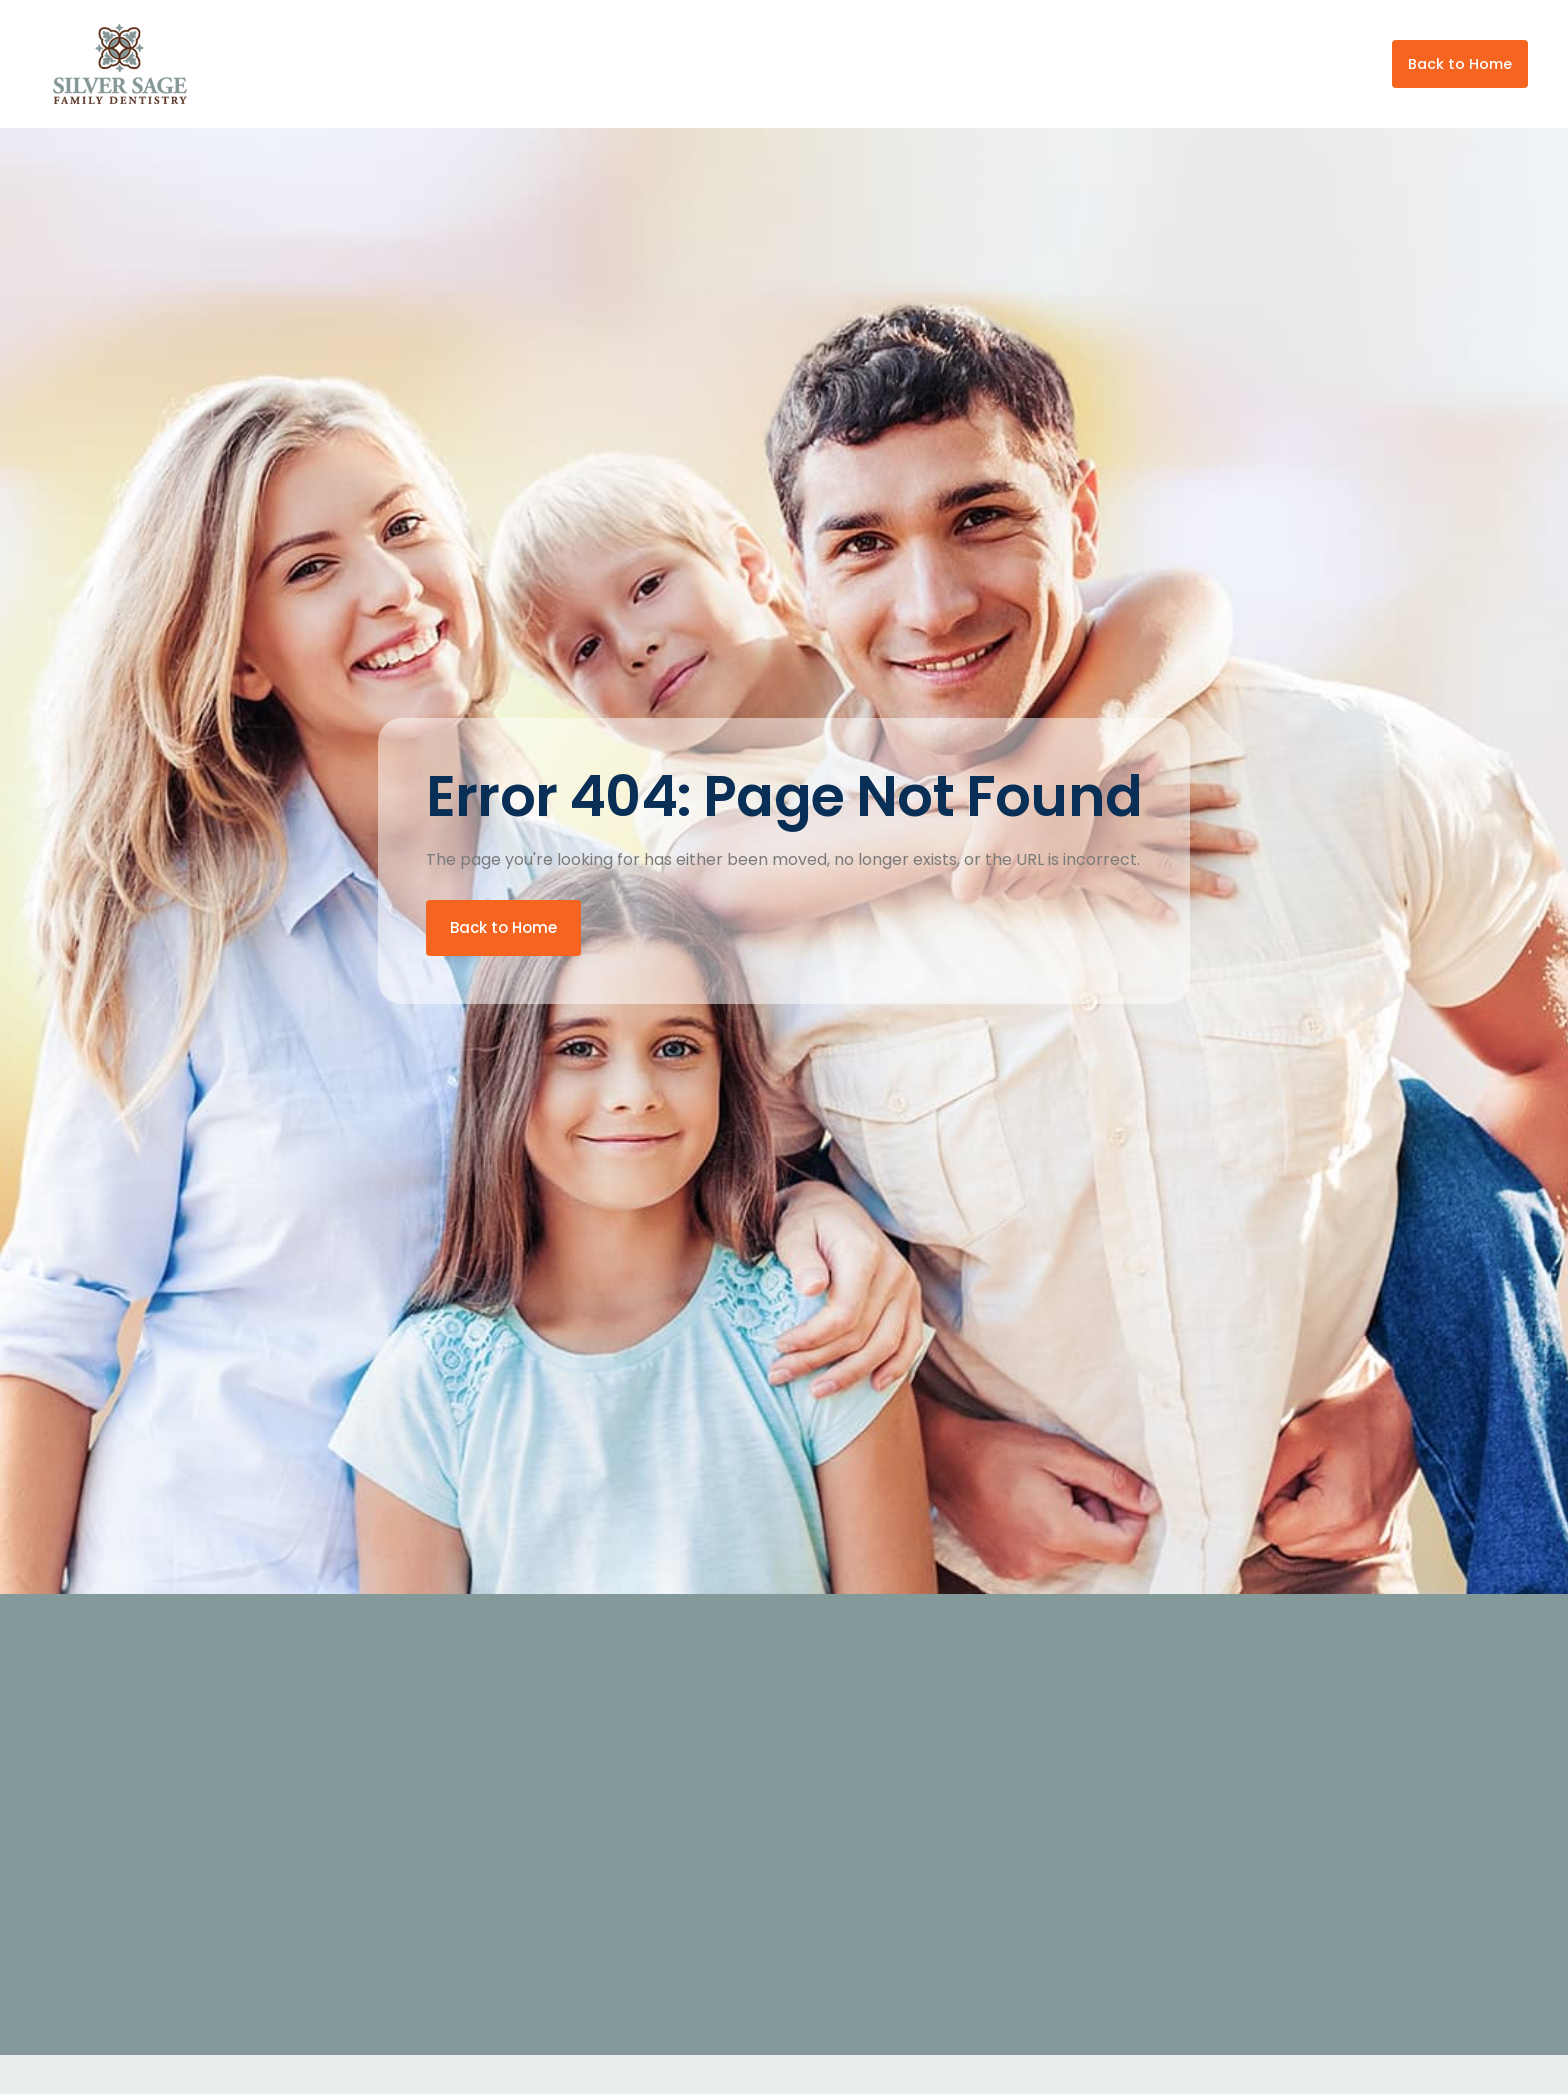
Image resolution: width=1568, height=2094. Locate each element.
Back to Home (1460, 64)
